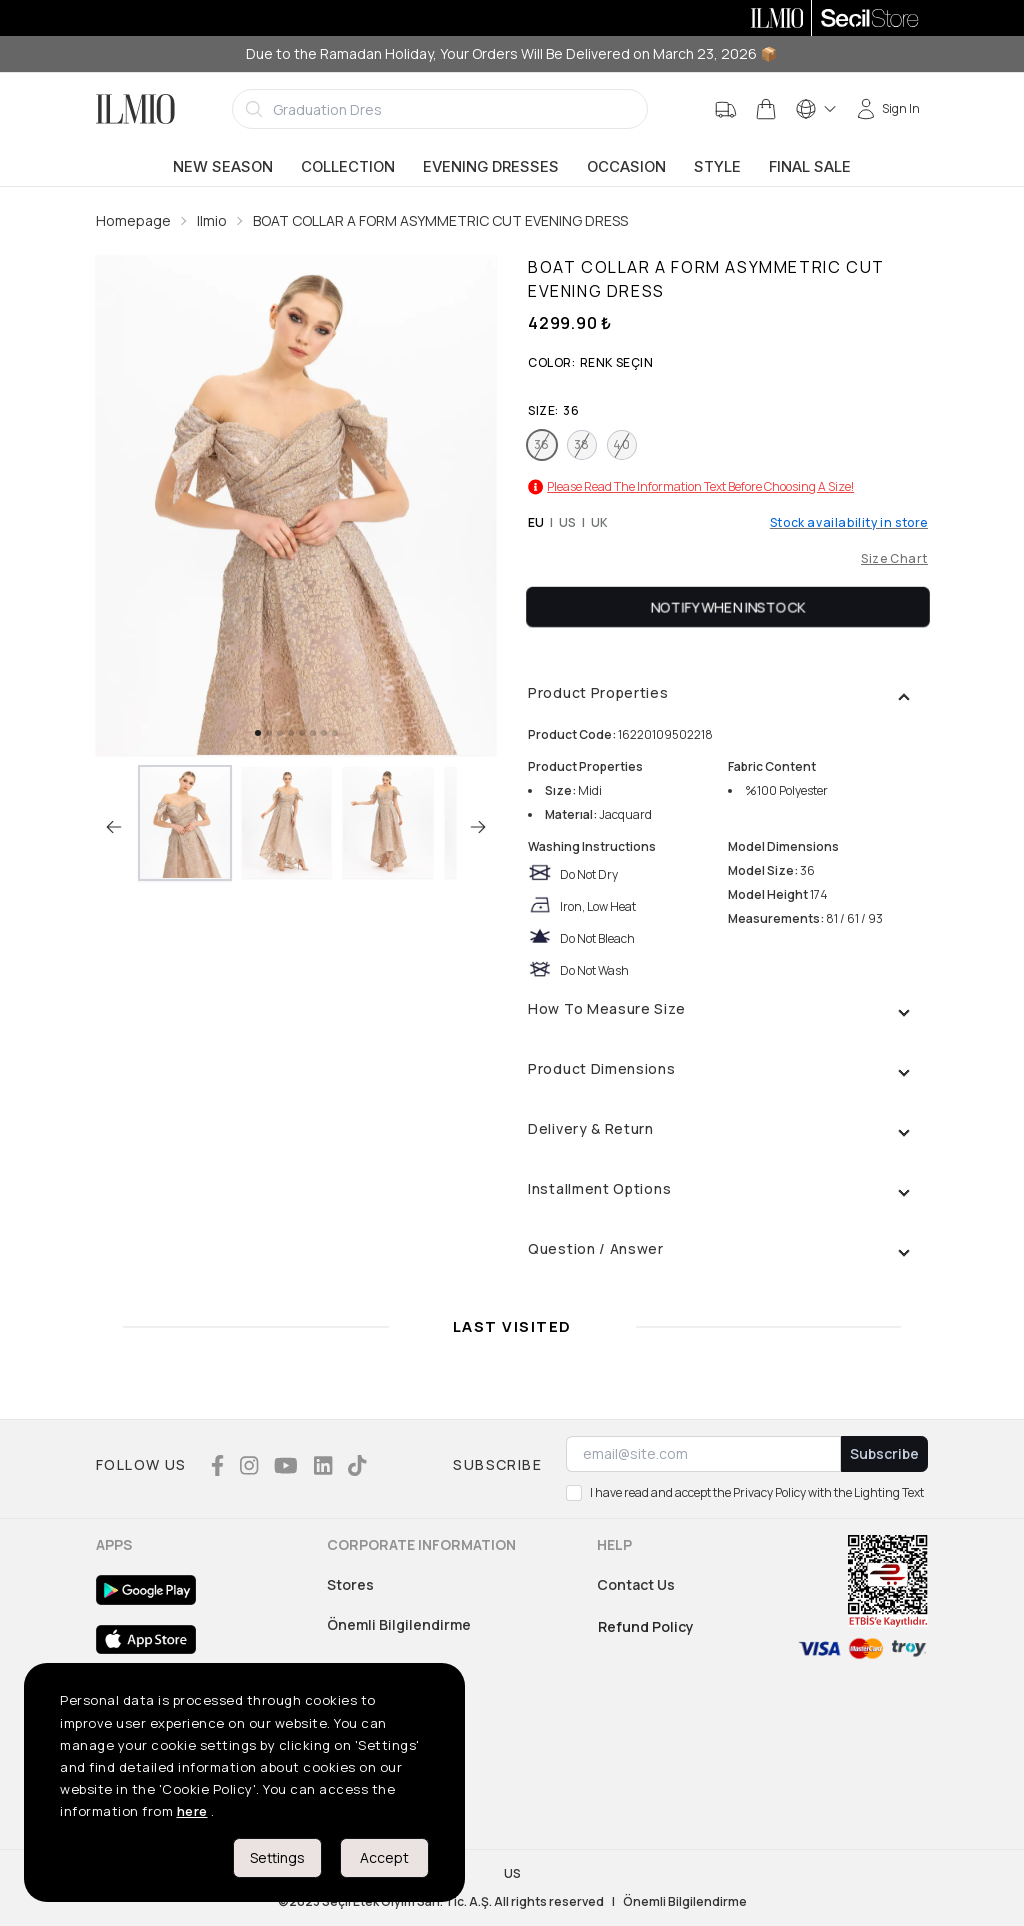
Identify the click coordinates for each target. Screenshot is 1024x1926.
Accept (384, 1857)
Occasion (626, 167)
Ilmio (212, 220)
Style (717, 167)
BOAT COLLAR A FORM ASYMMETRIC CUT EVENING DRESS (440, 220)
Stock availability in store (849, 523)
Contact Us (636, 1584)
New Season (223, 167)
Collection (348, 167)
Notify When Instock (728, 606)
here (192, 1811)
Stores (350, 1584)
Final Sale (810, 167)
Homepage (133, 220)
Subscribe (884, 1453)
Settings (277, 1857)
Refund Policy (646, 1626)
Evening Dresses (491, 167)
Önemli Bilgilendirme (399, 1624)
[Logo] (135, 109)
